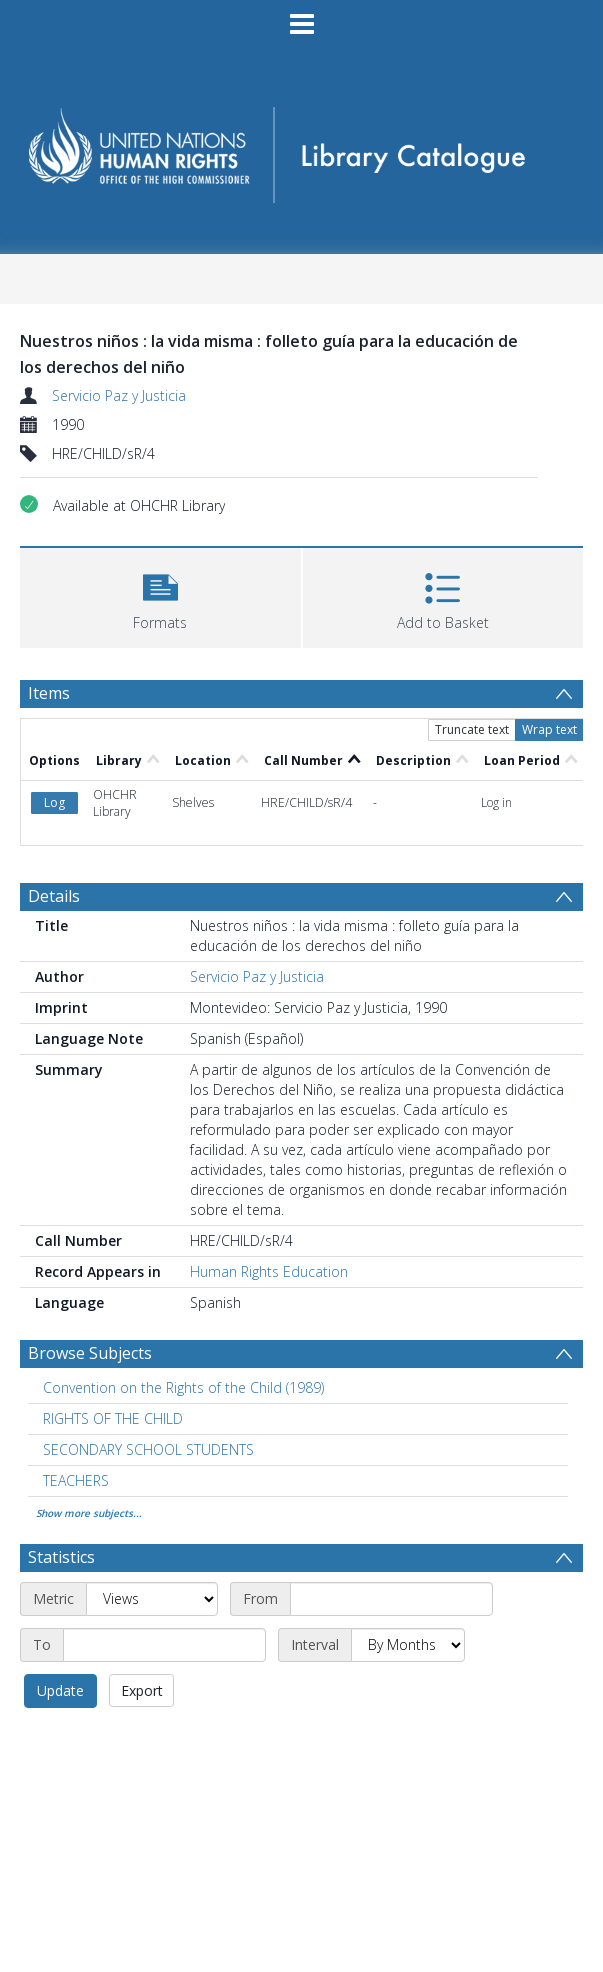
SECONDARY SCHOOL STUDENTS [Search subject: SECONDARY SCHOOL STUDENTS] (148, 1449)
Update (60, 1690)
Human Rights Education (269, 1271)
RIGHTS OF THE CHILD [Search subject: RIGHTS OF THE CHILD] (113, 1418)
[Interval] (408, 1645)
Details (54, 896)
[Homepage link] (301, 148)
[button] (160, 595)
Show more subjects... (89, 1513)
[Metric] (152, 1599)
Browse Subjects (90, 1353)
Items (49, 693)
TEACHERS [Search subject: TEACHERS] (76, 1480)
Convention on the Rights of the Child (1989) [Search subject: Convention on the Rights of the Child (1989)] (183, 1387)
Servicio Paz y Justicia (119, 395)
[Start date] (391, 1599)
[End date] (164, 1645)
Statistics (61, 1557)
